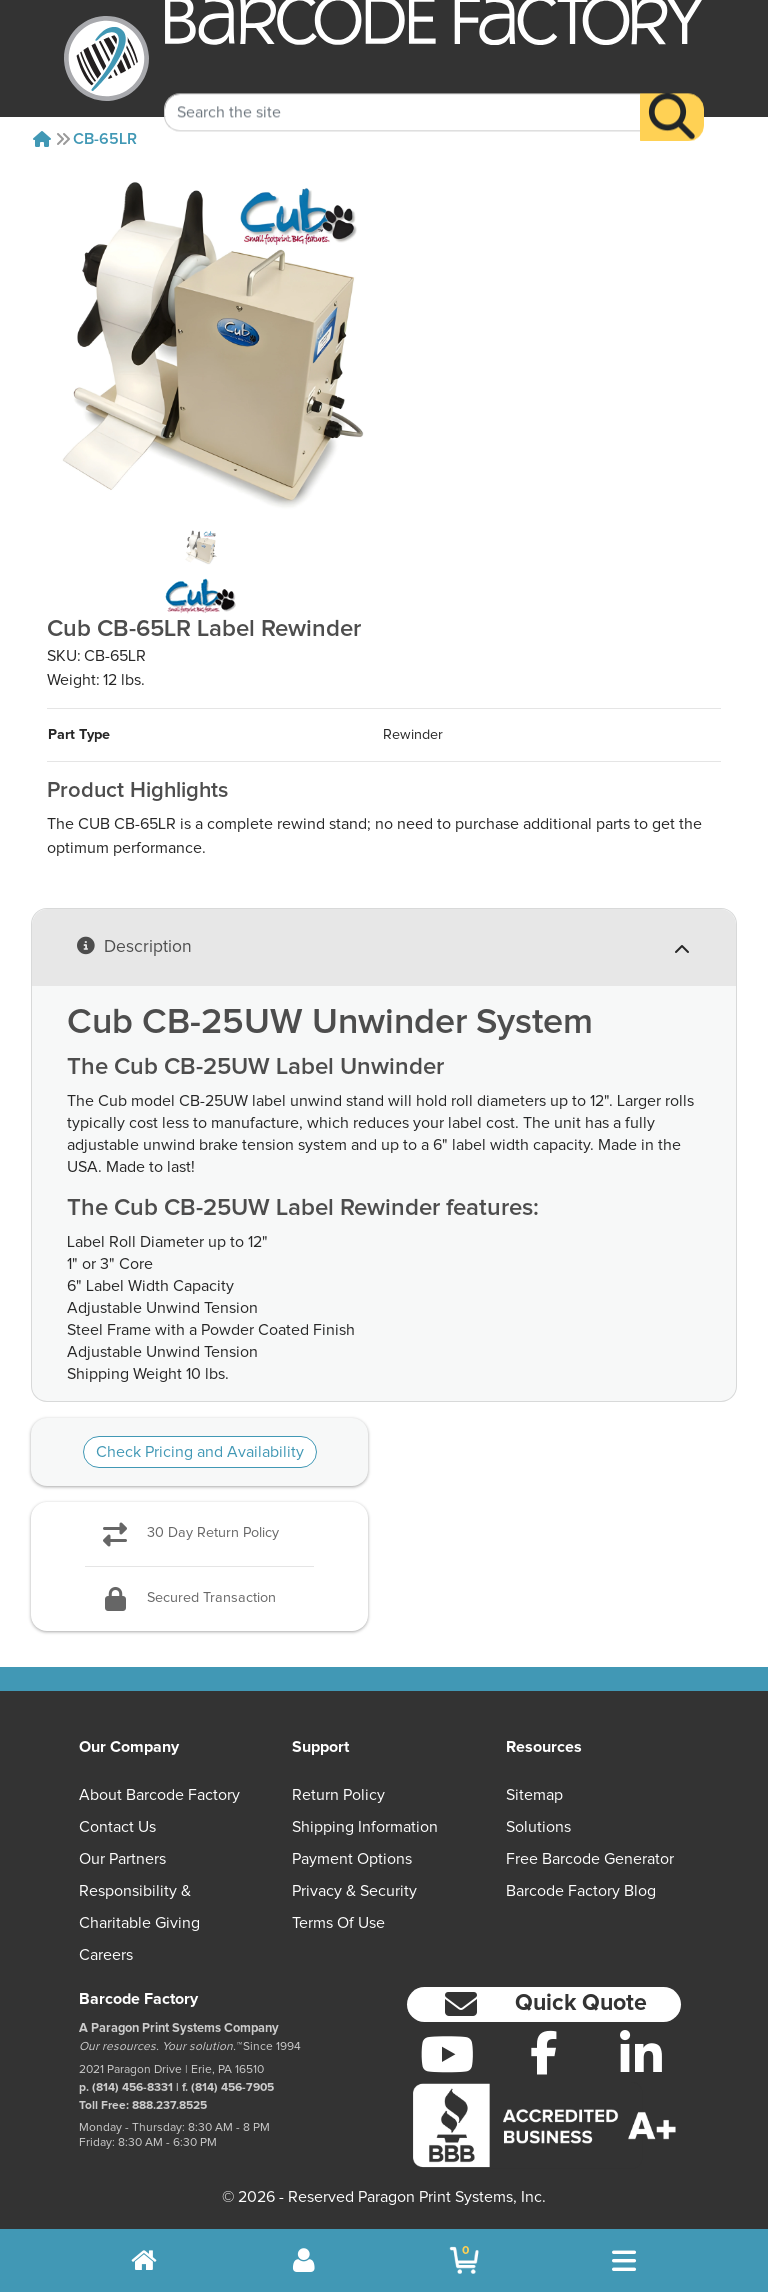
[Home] (42, 139)
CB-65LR (105, 139)
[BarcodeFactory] (106, 58)
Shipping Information (365, 1827)
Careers (106, 1955)
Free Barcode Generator (590, 1859)
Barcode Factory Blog (581, 1891)
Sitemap (534, 1795)
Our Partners (122, 1859)
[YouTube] (447, 2054)
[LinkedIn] (640, 2054)
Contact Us (117, 1827)
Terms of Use (338, 1923)
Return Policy (338, 1795)
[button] (544, 2004)
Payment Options (352, 1859)
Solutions (538, 1827)
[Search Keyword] (402, 92)
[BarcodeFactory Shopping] (464, 2260)
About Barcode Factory (159, 1795)
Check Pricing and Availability (200, 1452)
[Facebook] (544, 2052)
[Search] (672, 97)
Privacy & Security (354, 1891)
